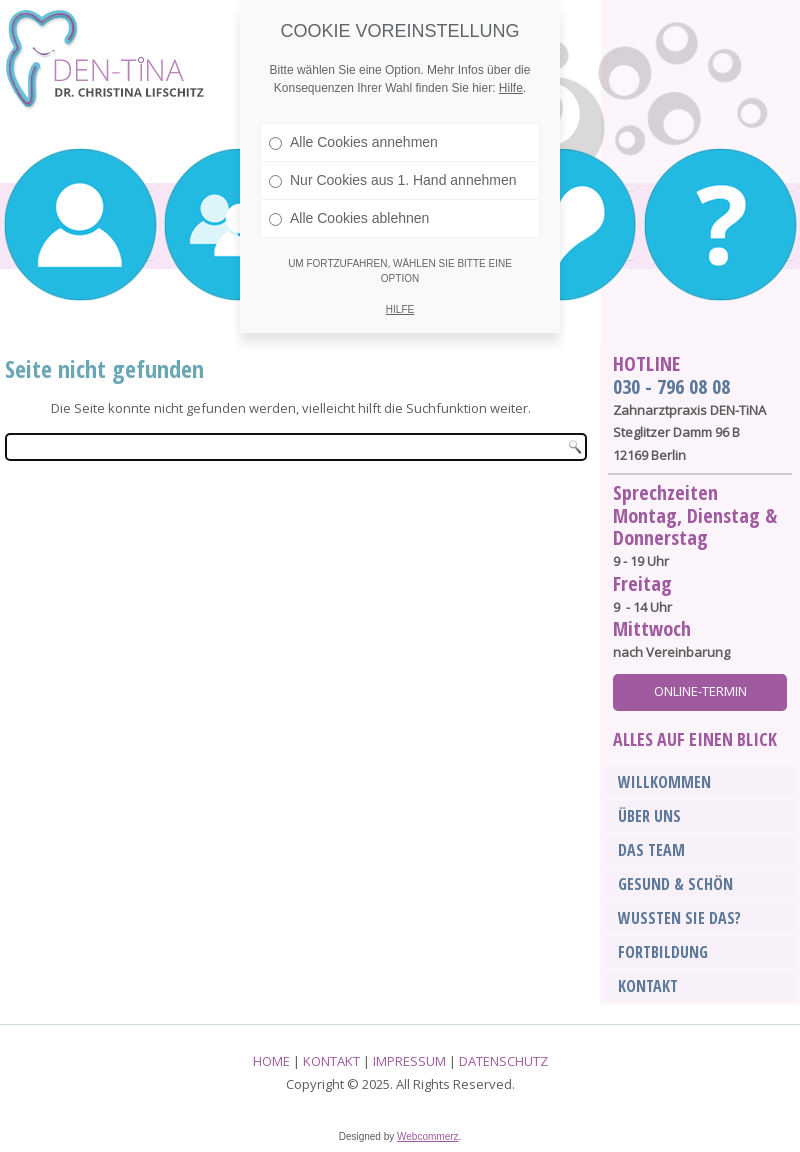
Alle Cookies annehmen (353, 142)
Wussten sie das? (679, 918)
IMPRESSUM (409, 1061)
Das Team (651, 850)
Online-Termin (700, 691)
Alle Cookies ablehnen (349, 218)
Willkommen (664, 782)
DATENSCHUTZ (503, 1061)
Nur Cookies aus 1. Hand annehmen (392, 180)
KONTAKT (331, 1061)
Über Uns (649, 816)
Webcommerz (428, 1136)
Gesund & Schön (675, 884)
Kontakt (648, 986)
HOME (271, 1061)
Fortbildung (663, 952)
